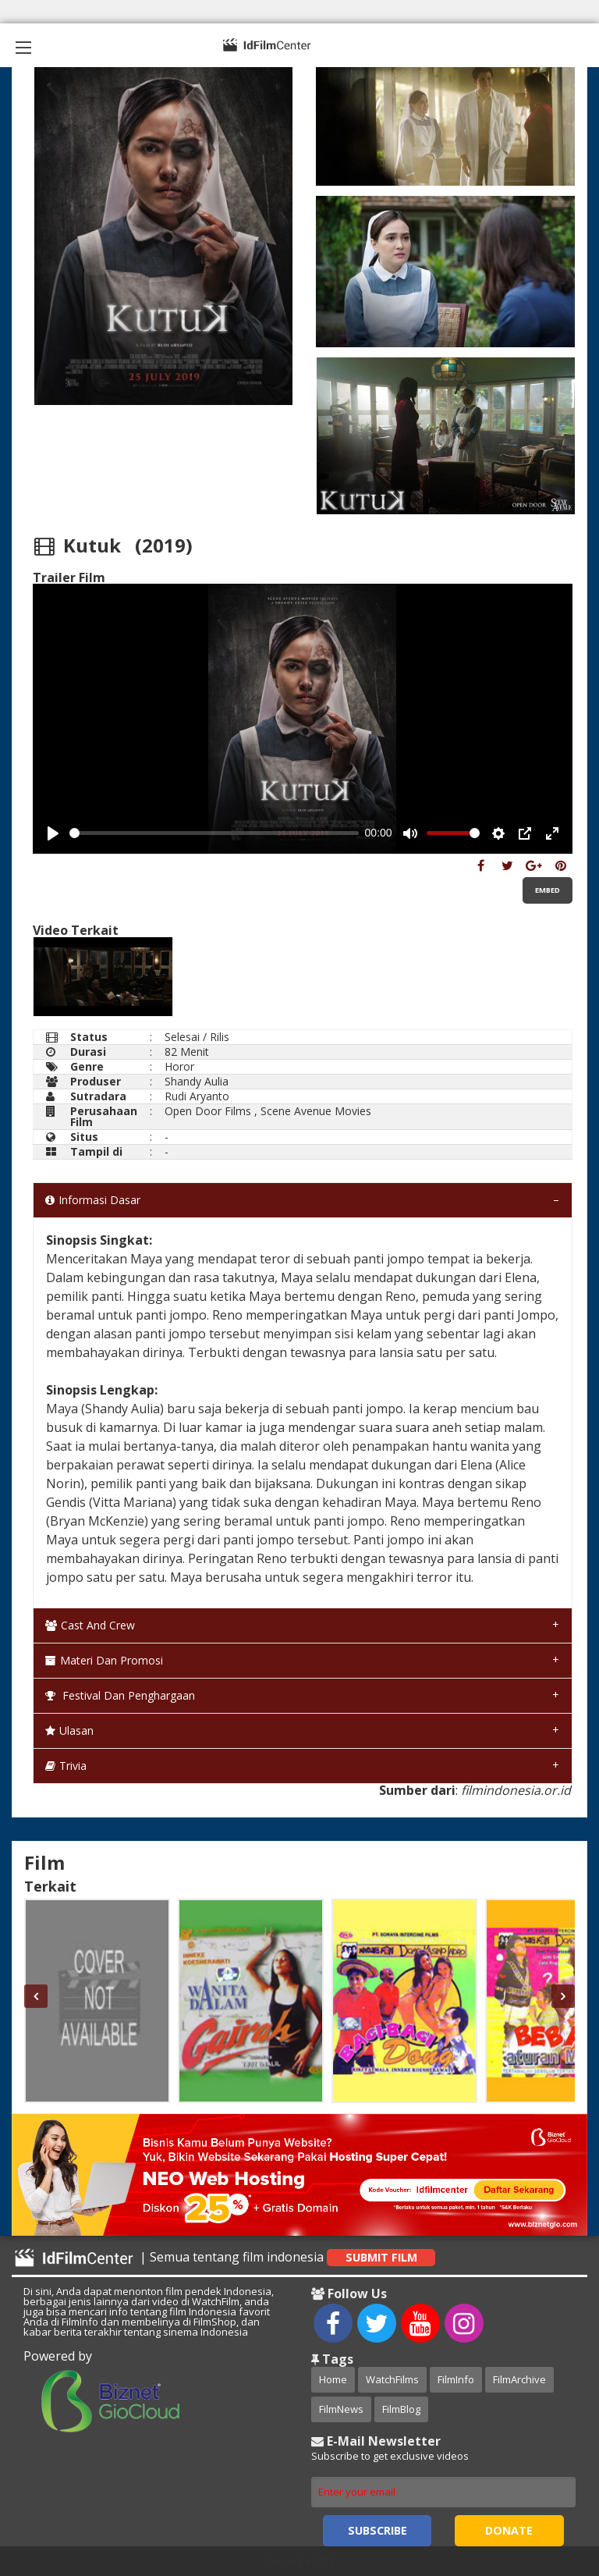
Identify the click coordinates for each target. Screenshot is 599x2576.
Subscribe (377, 2530)
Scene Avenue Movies (316, 1110)
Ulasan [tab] (69, 1730)
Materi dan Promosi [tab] (104, 1660)
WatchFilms (392, 2379)
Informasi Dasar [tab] (92, 1199)
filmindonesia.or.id (516, 1790)
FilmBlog (401, 2409)
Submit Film (381, 2257)
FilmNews (341, 2409)
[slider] (214, 833)
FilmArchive (519, 2379)
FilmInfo (456, 2379)
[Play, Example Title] (53, 833)
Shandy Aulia (197, 1081)
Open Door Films (208, 1110)
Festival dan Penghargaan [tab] (120, 1695)
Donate (509, 2530)
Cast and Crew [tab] (90, 1625)
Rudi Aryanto (197, 1096)
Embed (547, 890)
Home (333, 2379)
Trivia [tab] (66, 1765)
